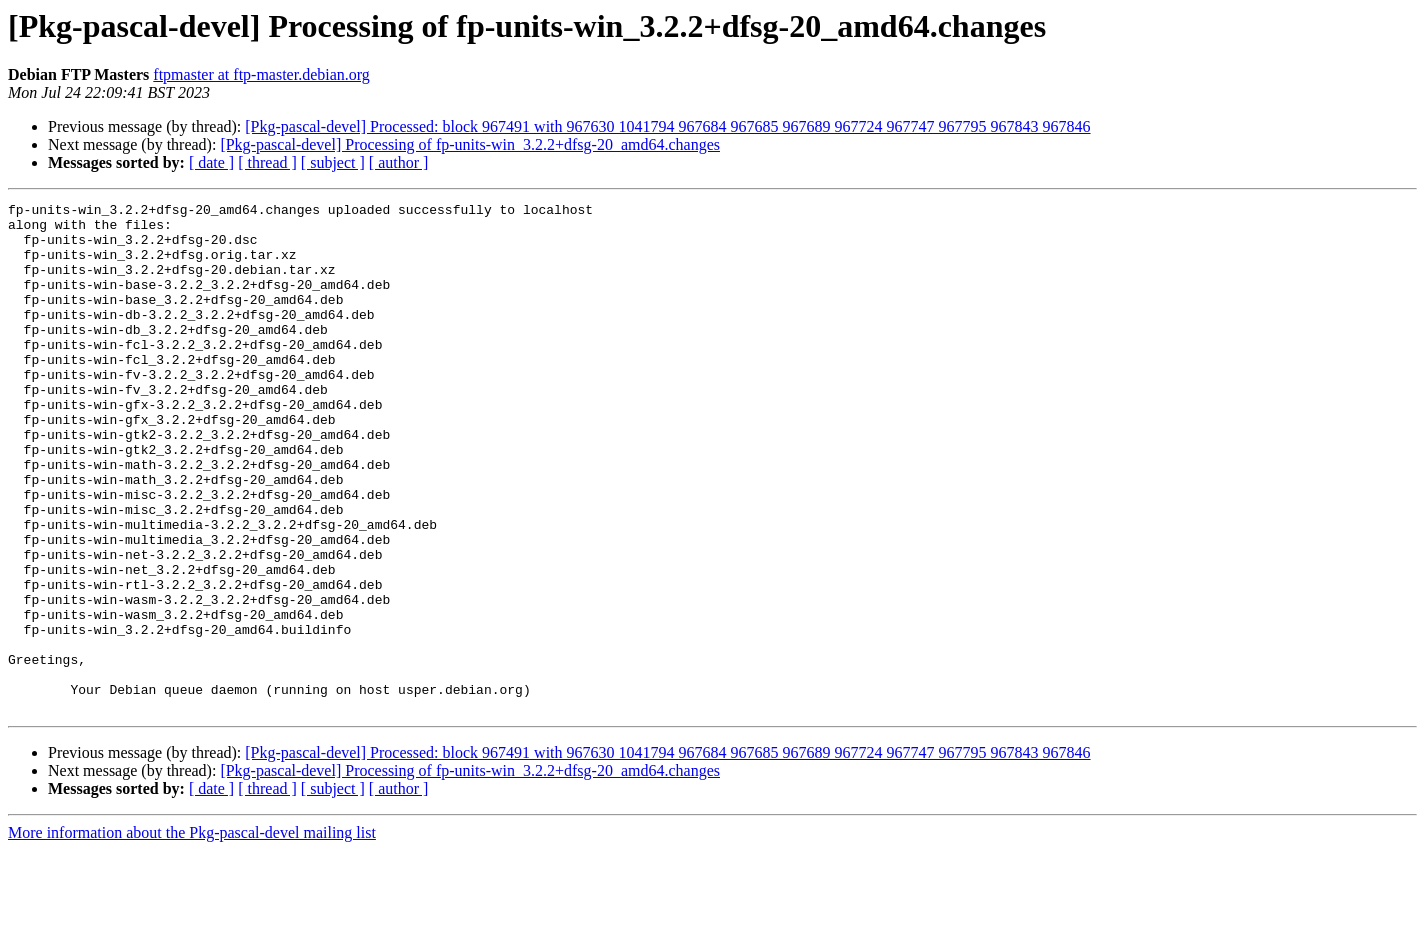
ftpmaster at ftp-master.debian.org (261, 74)
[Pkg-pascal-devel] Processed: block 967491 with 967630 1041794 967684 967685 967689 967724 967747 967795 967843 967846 (667, 126)
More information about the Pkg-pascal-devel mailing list (192, 934)
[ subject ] (333, 162)
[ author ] (399, 162)
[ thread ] (267, 162)
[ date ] (211, 162)
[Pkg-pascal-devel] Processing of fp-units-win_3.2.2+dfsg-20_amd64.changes (470, 144)
